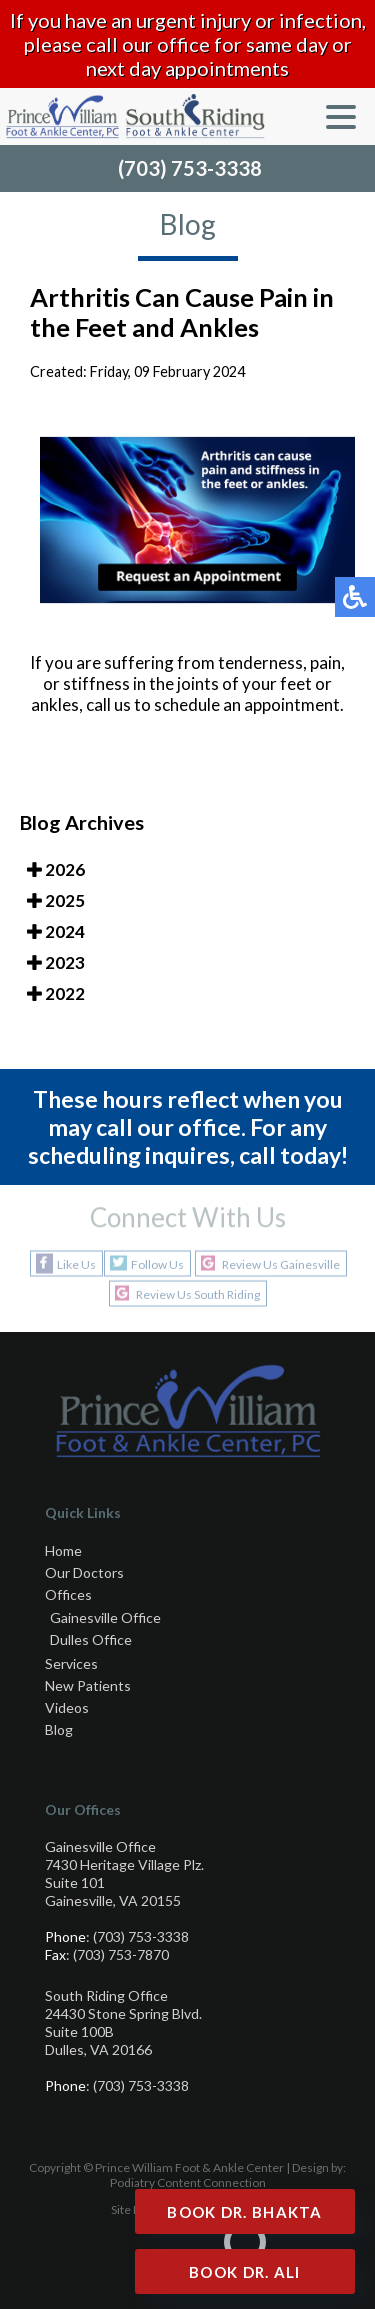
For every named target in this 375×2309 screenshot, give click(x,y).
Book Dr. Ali (245, 2272)
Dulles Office (91, 1639)
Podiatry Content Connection (188, 2182)
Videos (67, 1707)
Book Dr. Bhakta (245, 2212)
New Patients (88, 1685)
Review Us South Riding (198, 1293)
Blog (59, 1729)
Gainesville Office (105, 1617)
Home (63, 1550)
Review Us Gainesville (281, 1263)
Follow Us (157, 1263)
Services (71, 1663)
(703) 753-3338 (190, 168)
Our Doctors (84, 1572)
